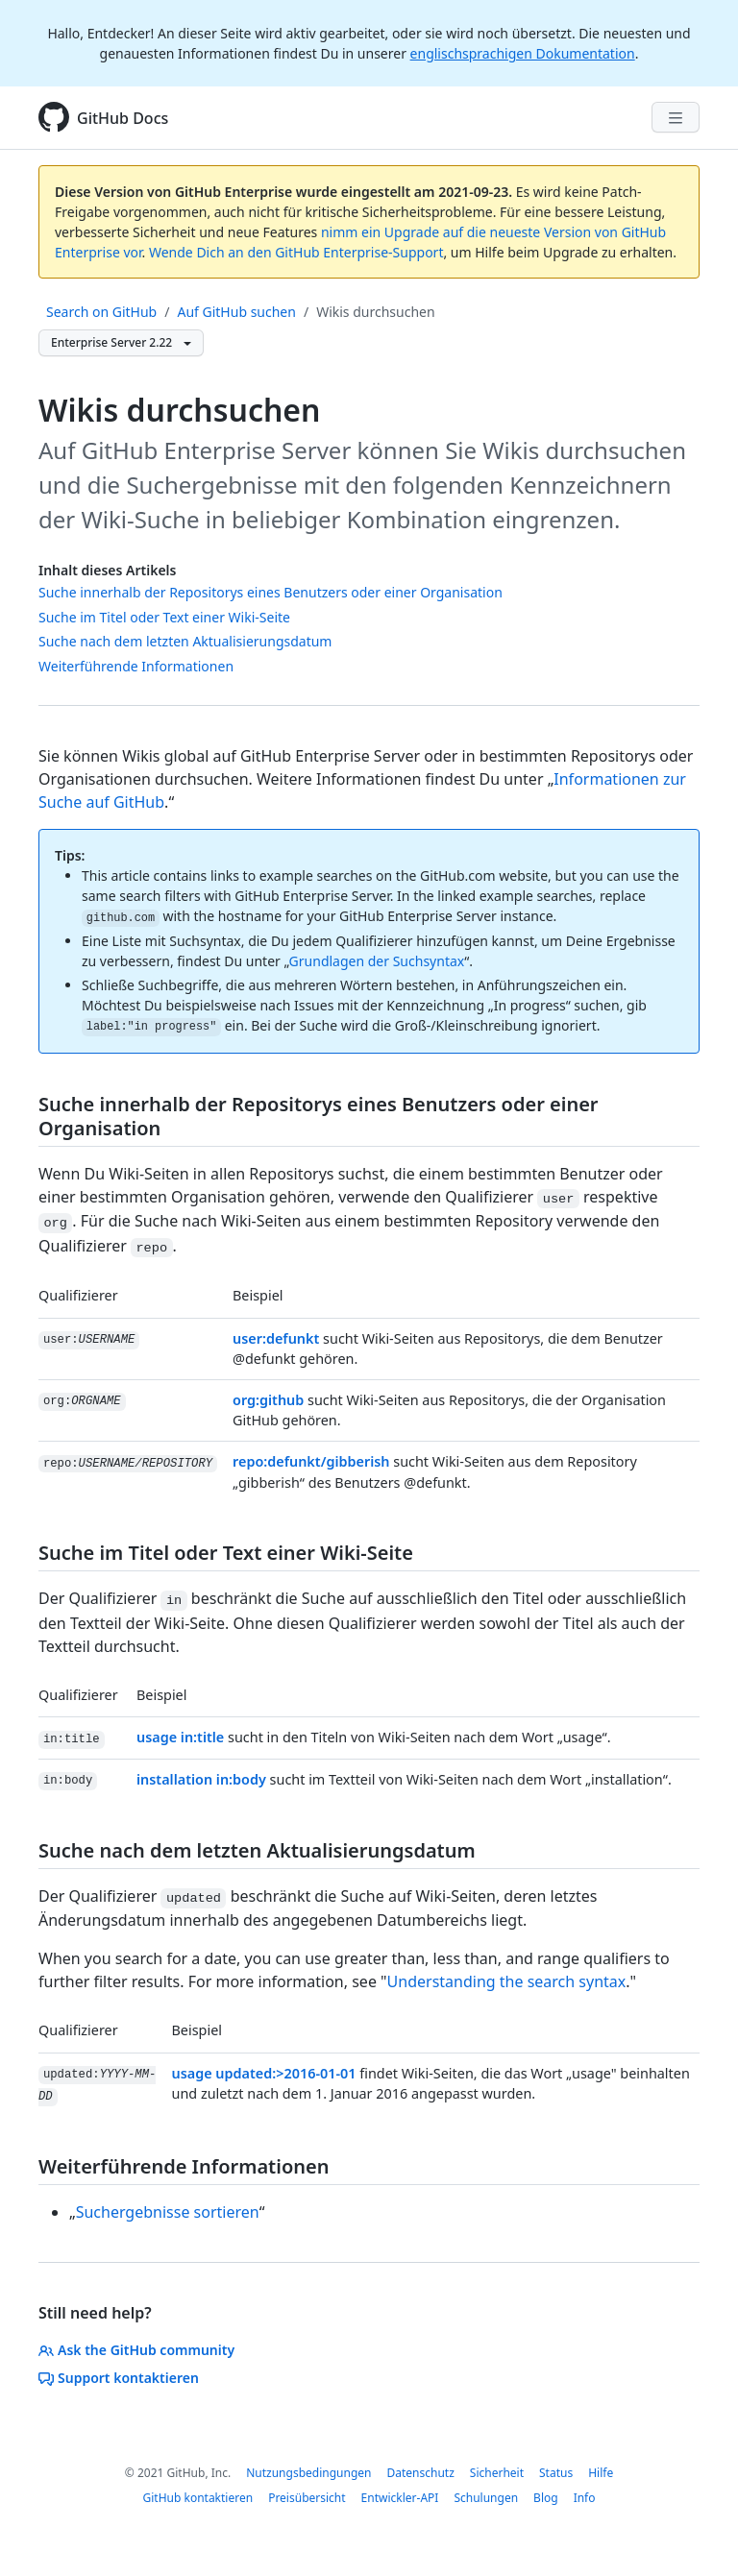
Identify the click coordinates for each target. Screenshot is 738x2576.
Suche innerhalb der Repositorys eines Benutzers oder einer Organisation (270, 592)
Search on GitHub (101, 312)
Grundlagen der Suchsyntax (377, 961)
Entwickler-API (400, 2498)
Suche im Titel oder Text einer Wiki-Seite (164, 617)
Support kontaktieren (118, 2378)
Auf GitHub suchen (236, 312)
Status (556, 2473)
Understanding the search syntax (507, 1981)
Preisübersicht (306, 2498)
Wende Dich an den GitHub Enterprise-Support (296, 252)
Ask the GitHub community (136, 2350)
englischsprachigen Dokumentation (522, 53)
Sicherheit (497, 2473)
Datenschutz (420, 2473)
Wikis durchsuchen (375, 312)
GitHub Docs (122, 118)
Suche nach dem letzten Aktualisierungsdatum (185, 641)
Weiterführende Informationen (136, 666)
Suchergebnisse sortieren (167, 2212)
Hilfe (600, 2473)
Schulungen (486, 2498)
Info (585, 2498)
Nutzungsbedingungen (308, 2473)
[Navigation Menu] (676, 117)
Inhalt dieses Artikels (107, 570)
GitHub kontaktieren (198, 2498)
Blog (545, 2498)
